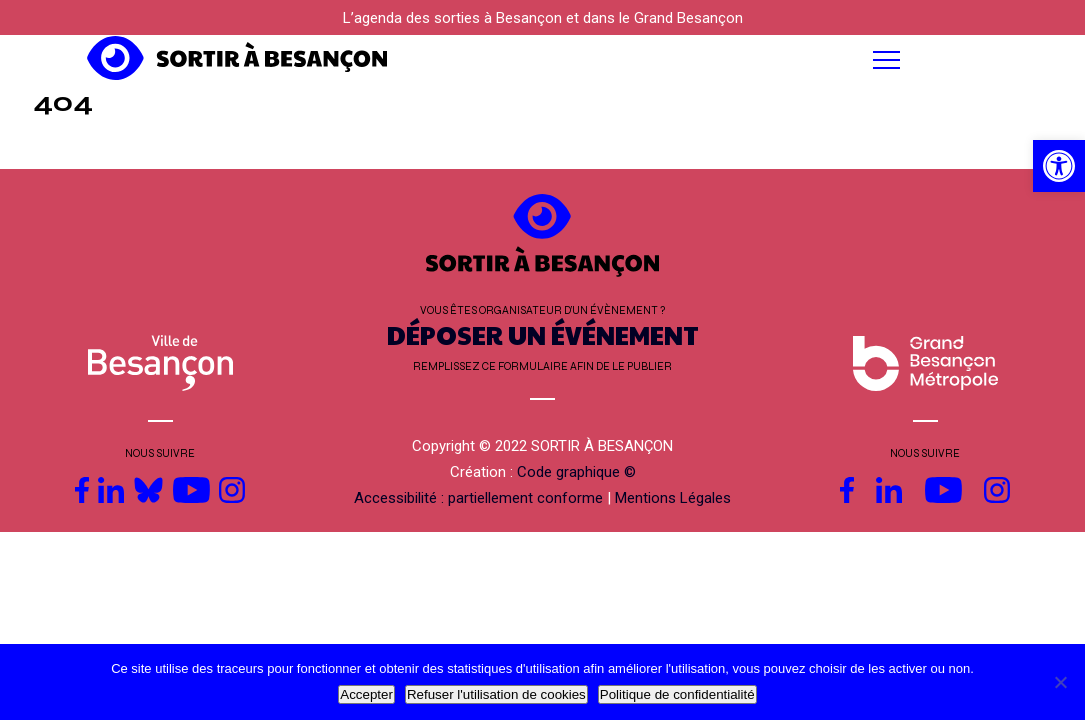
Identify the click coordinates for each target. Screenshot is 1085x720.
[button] (670, 60)
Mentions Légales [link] (673, 498)
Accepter (366, 694)
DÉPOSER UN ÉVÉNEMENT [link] (543, 334)
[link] (1059, 166)
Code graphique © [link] (576, 472)
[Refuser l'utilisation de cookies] (1060, 682)
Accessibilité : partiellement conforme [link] (478, 498)
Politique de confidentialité (677, 694)
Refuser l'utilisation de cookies (496, 694)
